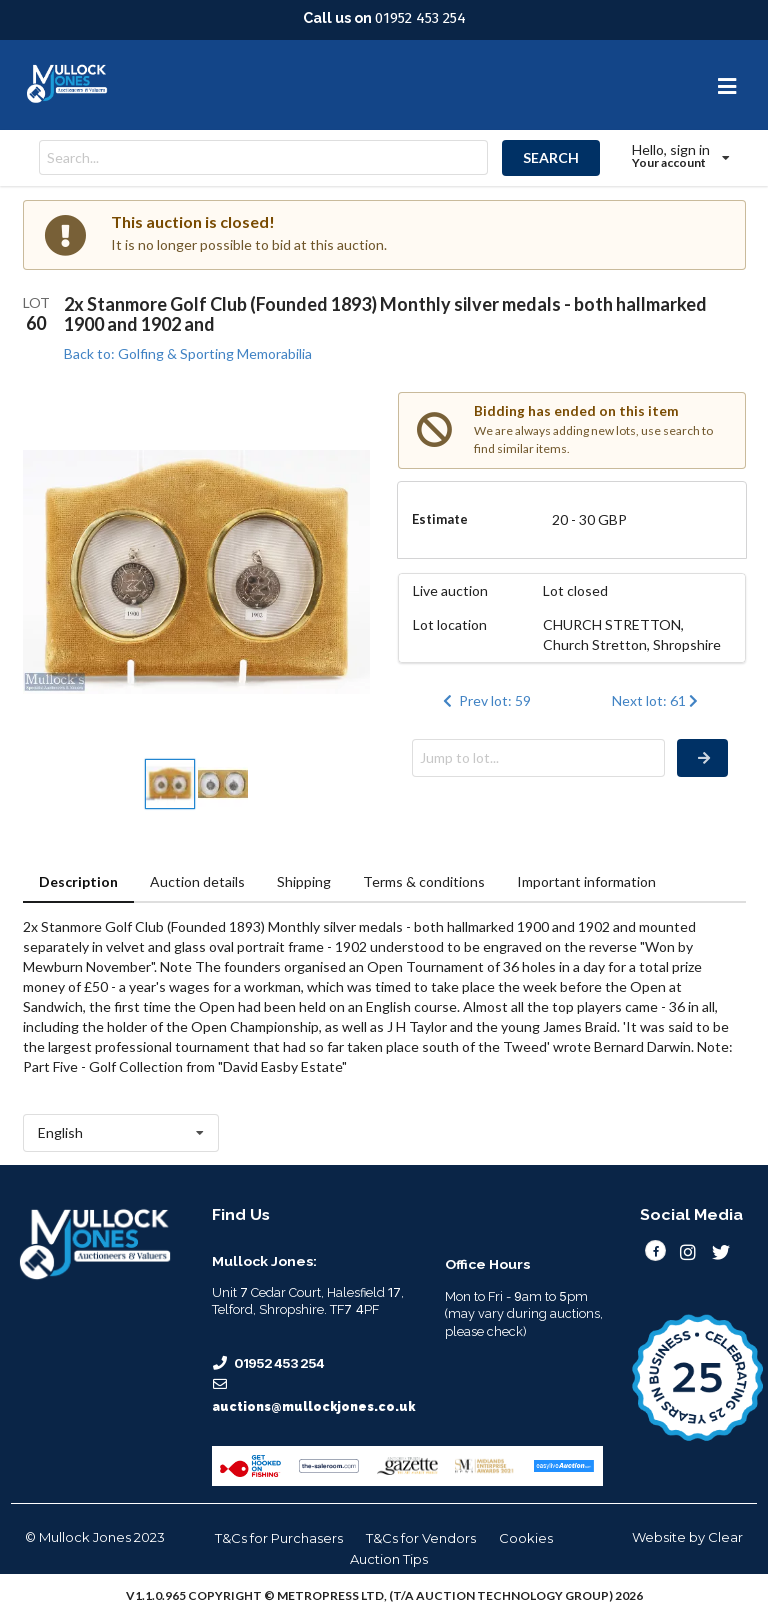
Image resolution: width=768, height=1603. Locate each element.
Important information (586, 881)
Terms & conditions (424, 881)
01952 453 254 (420, 18)
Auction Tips (389, 1559)
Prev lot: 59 (485, 700)
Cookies (526, 1538)
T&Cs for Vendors (421, 1538)
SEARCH (551, 157)
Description (78, 881)
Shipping (304, 881)
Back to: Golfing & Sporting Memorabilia (188, 353)
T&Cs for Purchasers (279, 1538)
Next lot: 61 (657, 700)
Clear (725, 1537)
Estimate (440, 519)
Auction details (197, 881)
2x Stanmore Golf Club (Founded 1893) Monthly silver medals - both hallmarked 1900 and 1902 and (385, 314)
